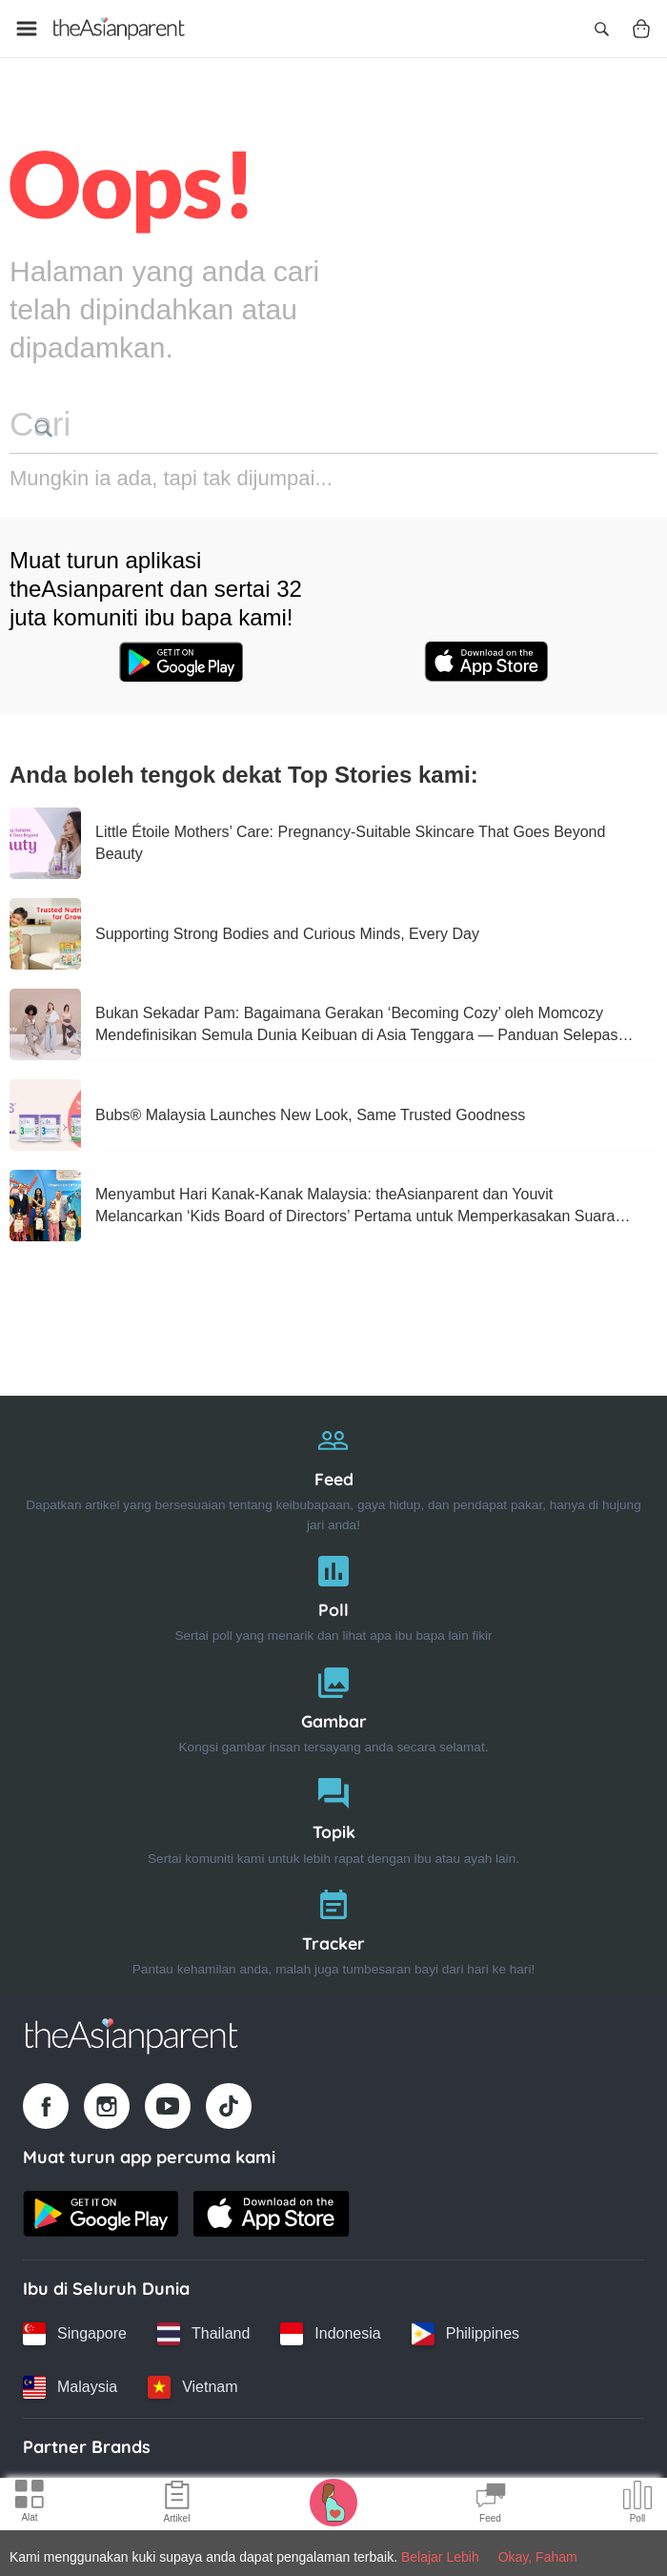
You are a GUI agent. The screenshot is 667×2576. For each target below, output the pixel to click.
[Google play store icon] (181, 661)
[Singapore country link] (75, 2331)
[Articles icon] (177, 2504)
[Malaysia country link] (70, 2384)
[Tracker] (333, 1925)
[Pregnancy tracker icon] (333, 2501)
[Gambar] (333, 1703)
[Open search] (601, 28)
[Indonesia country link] (330, 2331)
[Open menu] (26, 28)
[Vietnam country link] (192, 2384)
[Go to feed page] (119, 28)
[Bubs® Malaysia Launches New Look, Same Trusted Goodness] (45, 1112)
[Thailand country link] (203, 2331)
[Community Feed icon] (490, 2504)
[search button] (293, 428)
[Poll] (333, 1592)
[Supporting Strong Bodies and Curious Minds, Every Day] (45, 931)
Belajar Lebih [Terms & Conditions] (440, 2557)
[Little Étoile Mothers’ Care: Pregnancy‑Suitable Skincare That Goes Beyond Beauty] (45, 840)
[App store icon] (486, 661)
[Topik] (333, 1815)
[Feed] (333, 1470)
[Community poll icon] (637, 2504)
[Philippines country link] (465, 2331)
